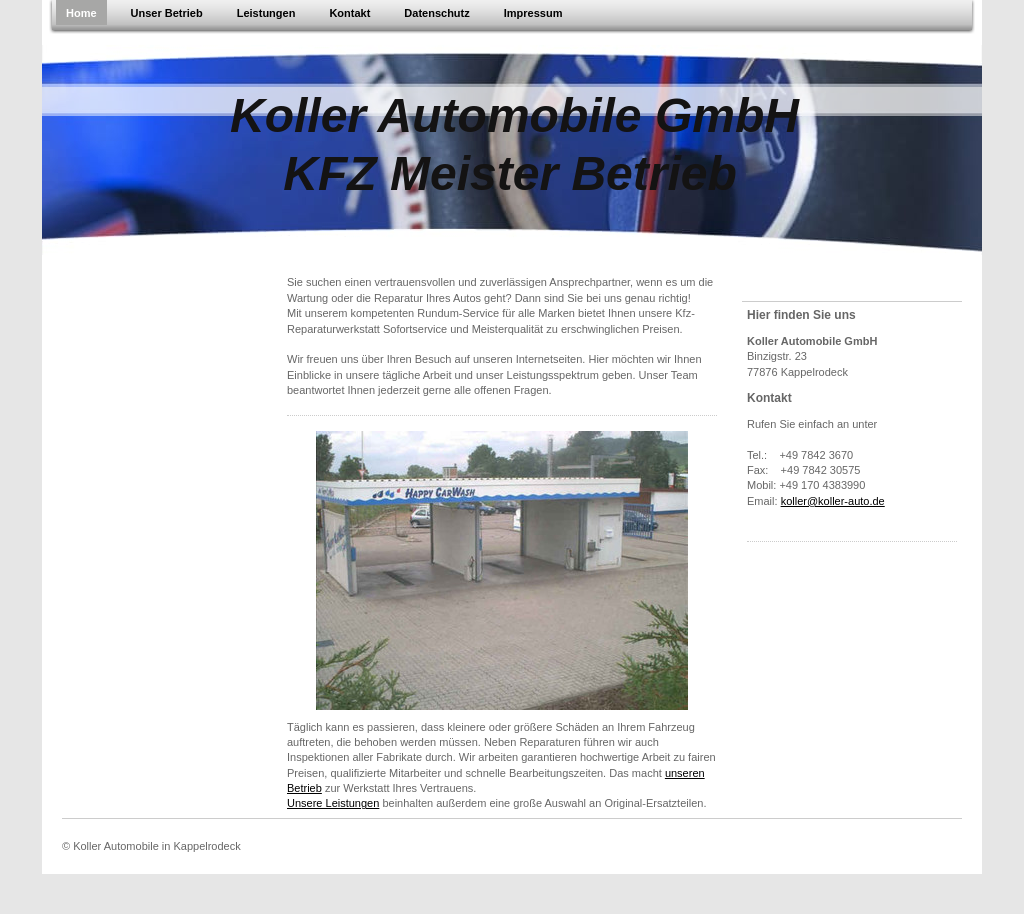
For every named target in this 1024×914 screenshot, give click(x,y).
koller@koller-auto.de (833, 501)
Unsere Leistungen (333, 803)
